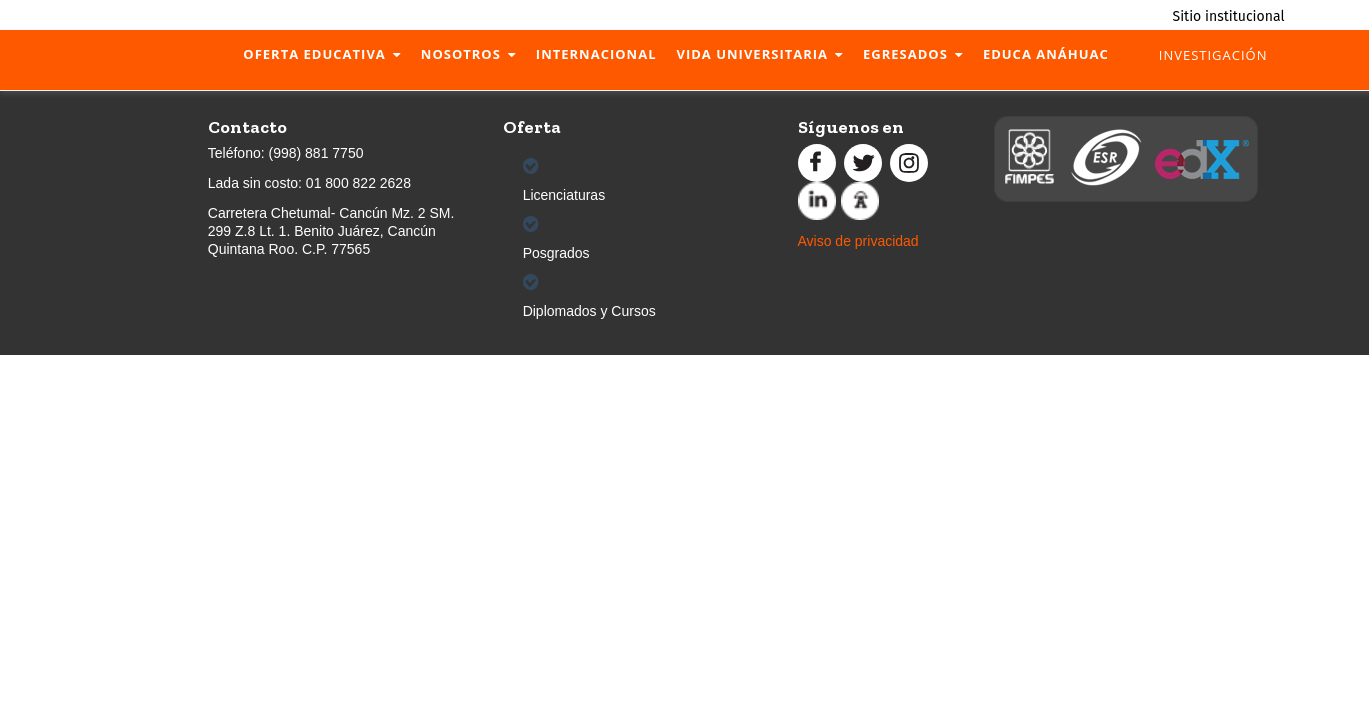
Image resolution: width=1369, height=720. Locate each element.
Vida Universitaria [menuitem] (752, 54)
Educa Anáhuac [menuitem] (1046, 54)
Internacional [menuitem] (596, 54)
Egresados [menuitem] (905, 54)
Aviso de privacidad (858, 241)
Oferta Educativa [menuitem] (314, 54)
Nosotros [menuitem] (461, 54)
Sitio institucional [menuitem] (1229, 16)
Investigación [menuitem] (1213, 55)
